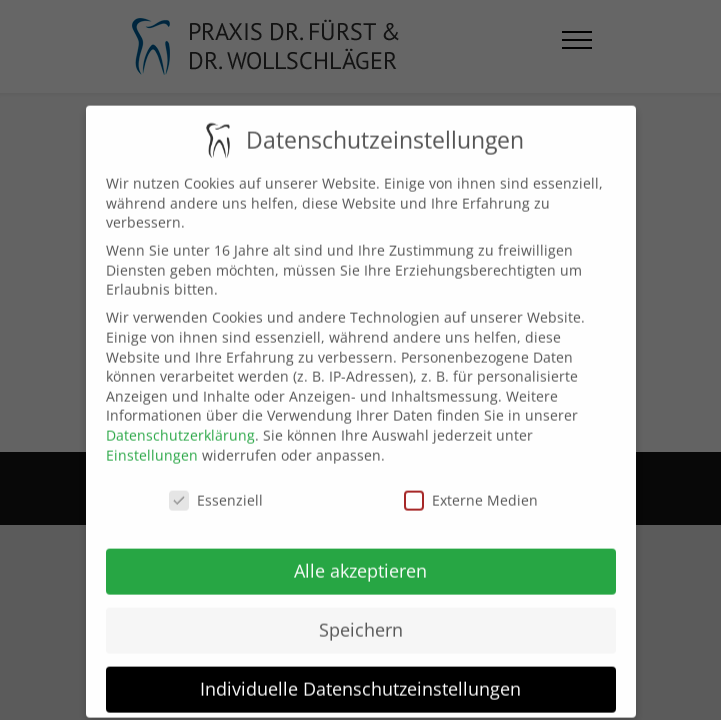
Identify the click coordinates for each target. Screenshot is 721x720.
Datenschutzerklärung (180, 422)
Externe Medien (471, 488)
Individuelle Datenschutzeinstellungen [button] (360, 676)
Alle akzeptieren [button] (360, 558)
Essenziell (216, 488)
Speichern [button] (361, 617)
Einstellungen (152, 442)
